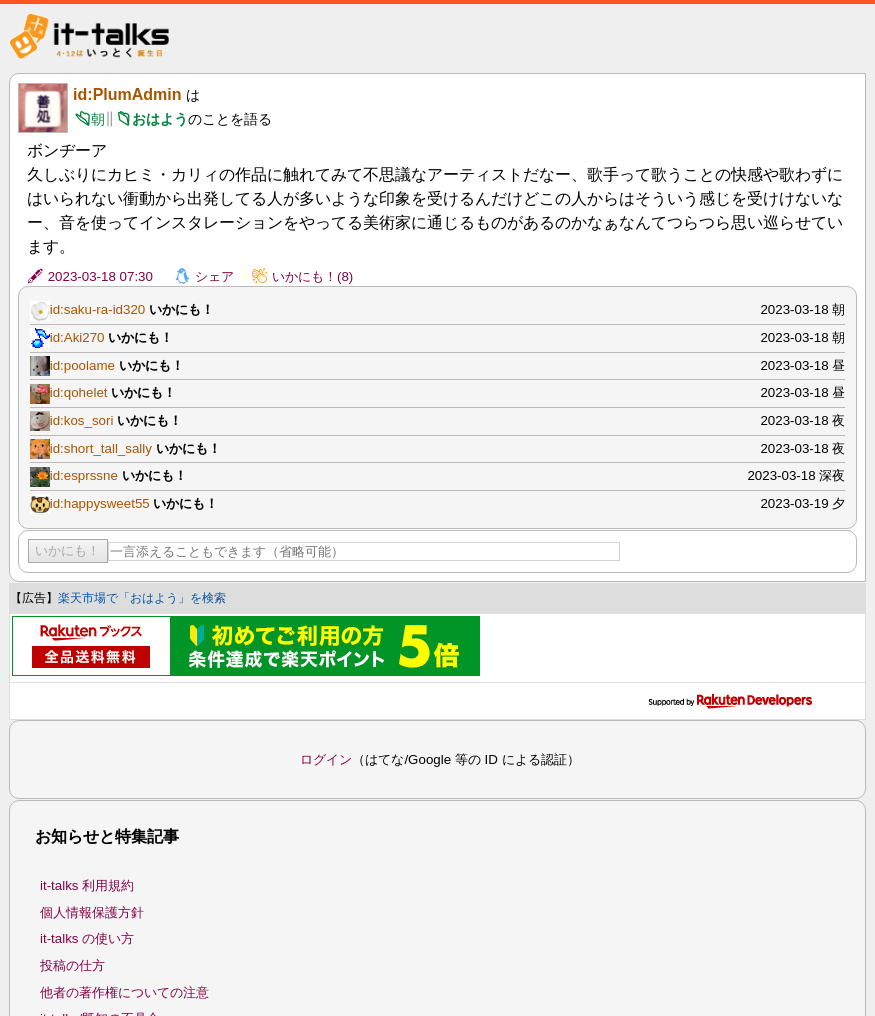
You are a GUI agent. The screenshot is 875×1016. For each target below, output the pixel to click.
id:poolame (82, 365)
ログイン (326, 759)
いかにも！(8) (312, 276)
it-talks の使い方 (87, 938)
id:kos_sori (82, 420)
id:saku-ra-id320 (98, 309)
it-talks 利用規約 (87, 885)
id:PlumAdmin (127, 94)
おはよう (160, 119)
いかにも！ (67, 550)
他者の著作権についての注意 (124, 992)
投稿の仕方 (72, 965)
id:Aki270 (77, 337)
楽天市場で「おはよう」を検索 (142, 598)
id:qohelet (79, 392)
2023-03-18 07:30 (100, 276)
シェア (214, 276)
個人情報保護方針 (92, 912)
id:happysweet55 (100, 503)
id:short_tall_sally (101, 448)
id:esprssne (84, 475)
